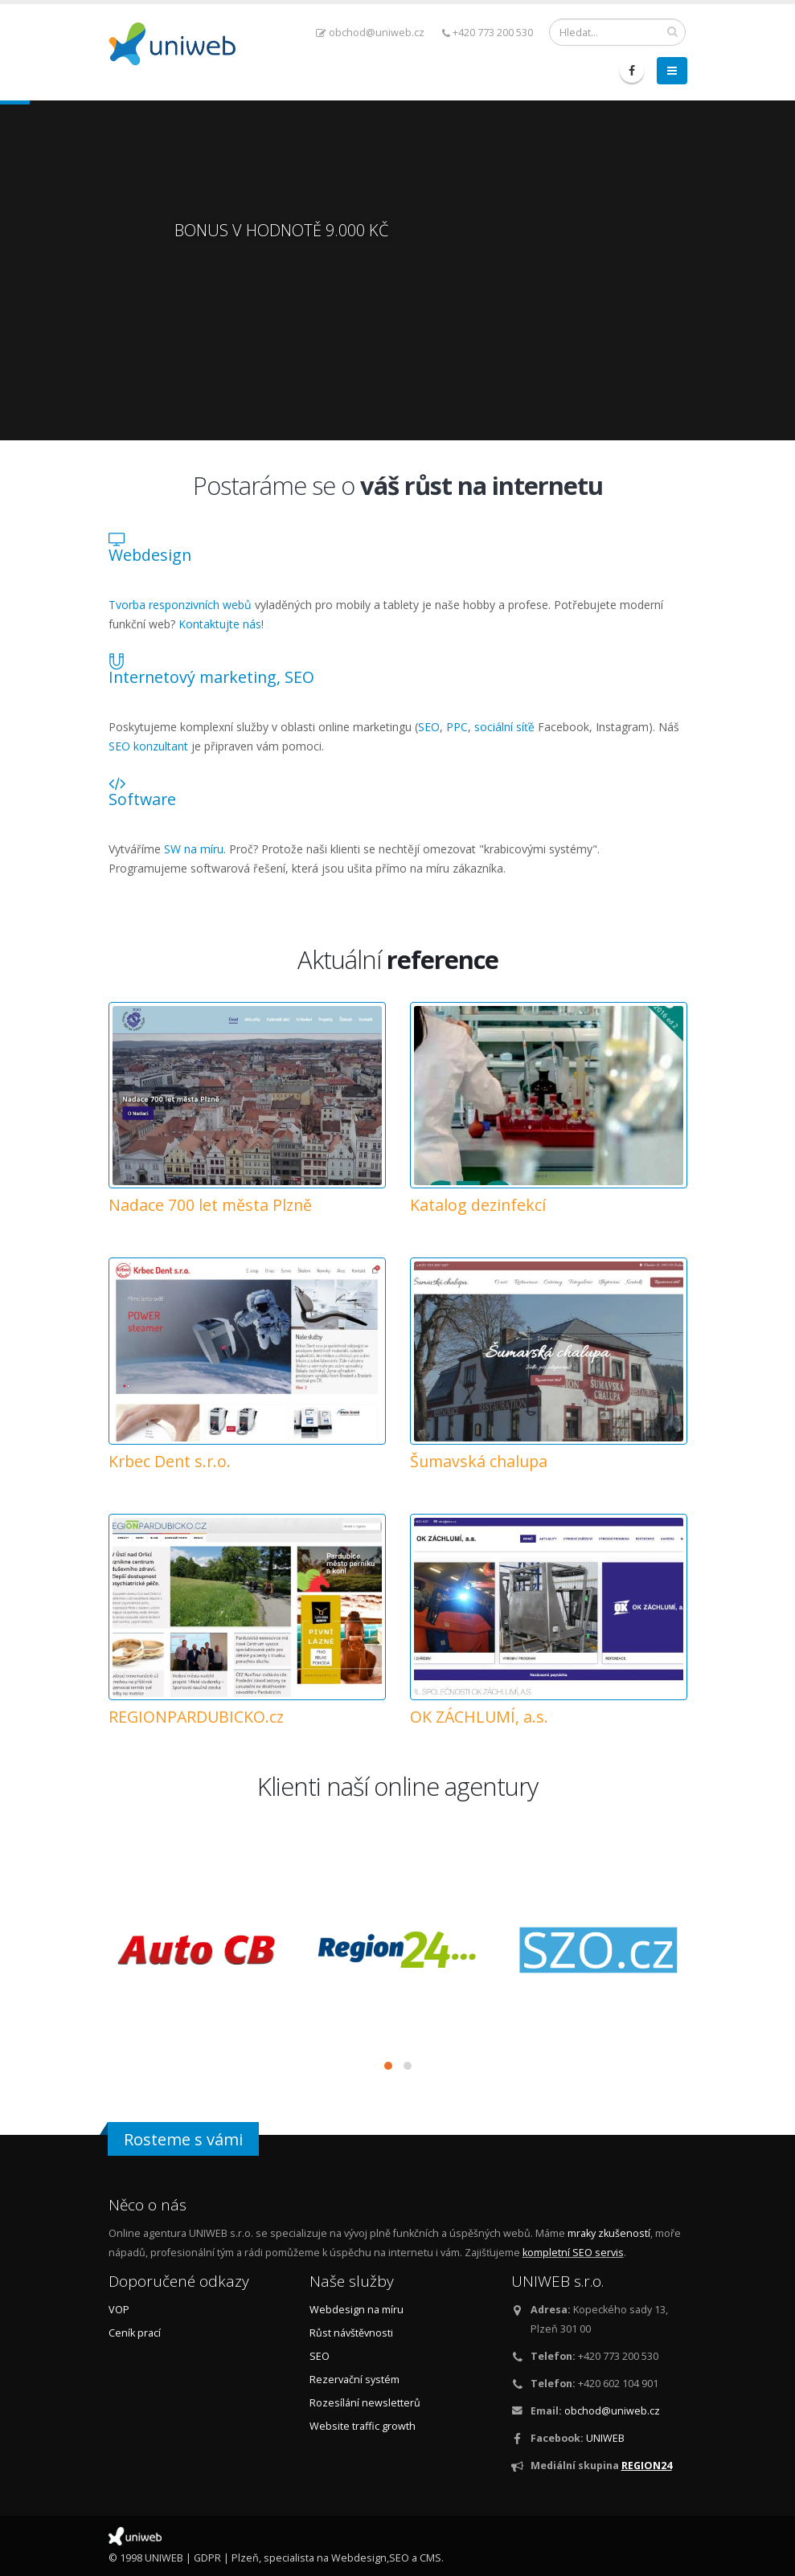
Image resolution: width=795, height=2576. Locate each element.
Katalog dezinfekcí (478, 1205)
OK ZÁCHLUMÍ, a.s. (479, 1717)
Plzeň (245, 2558)
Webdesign (150, 555)
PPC (457, 726)
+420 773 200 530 (487, 32)
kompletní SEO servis (573, 2252)
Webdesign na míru (356, 2309)
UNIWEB (605, 2438)
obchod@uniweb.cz (370, 32)
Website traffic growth (362, 2426)
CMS (430, 2558)
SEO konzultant (148, 746)
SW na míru (193, 849)
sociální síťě (504, 726)
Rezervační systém (354, 2379)
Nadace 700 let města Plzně (210, 1205)
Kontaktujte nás (219, 624)
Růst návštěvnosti (351, 2333)
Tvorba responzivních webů (180, 604)
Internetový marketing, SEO (211, 677)
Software (142, 799)
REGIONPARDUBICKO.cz (196, 1717)
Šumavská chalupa (478, 1461)
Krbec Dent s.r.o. (170, 1461)
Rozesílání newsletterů (364, 2403)
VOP (119, 2309)
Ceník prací (135, 2333)
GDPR (207, 2558)
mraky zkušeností (609, 2233)
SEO (429, 726)
